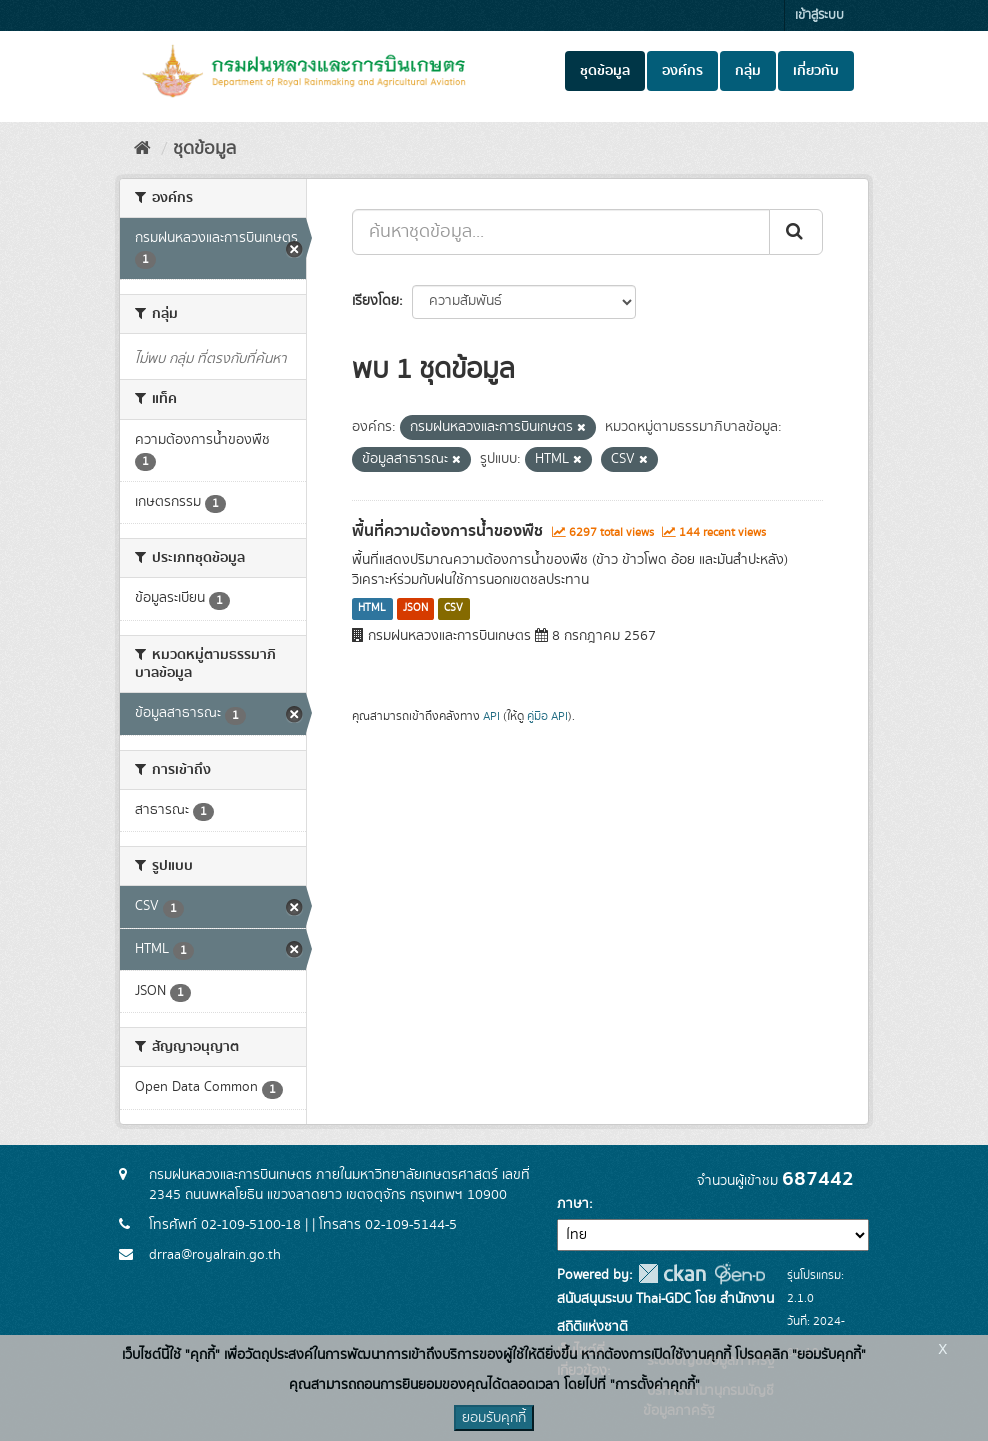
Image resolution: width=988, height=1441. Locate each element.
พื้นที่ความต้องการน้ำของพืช (447, 531)
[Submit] (796, 232)
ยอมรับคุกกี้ (494, 1418)
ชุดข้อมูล (605, 71)
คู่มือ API (547, 716)
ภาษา (573, 1204)
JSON (415, 609)
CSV (453, 609)
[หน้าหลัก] (142, 149)
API (491, 716)
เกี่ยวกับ (816, 71)
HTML (372, 609)
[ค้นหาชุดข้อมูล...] (561, 232)
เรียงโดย (375, 301)
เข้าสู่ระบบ (819, 15)
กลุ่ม (748, 71)
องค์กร (682, 71)
